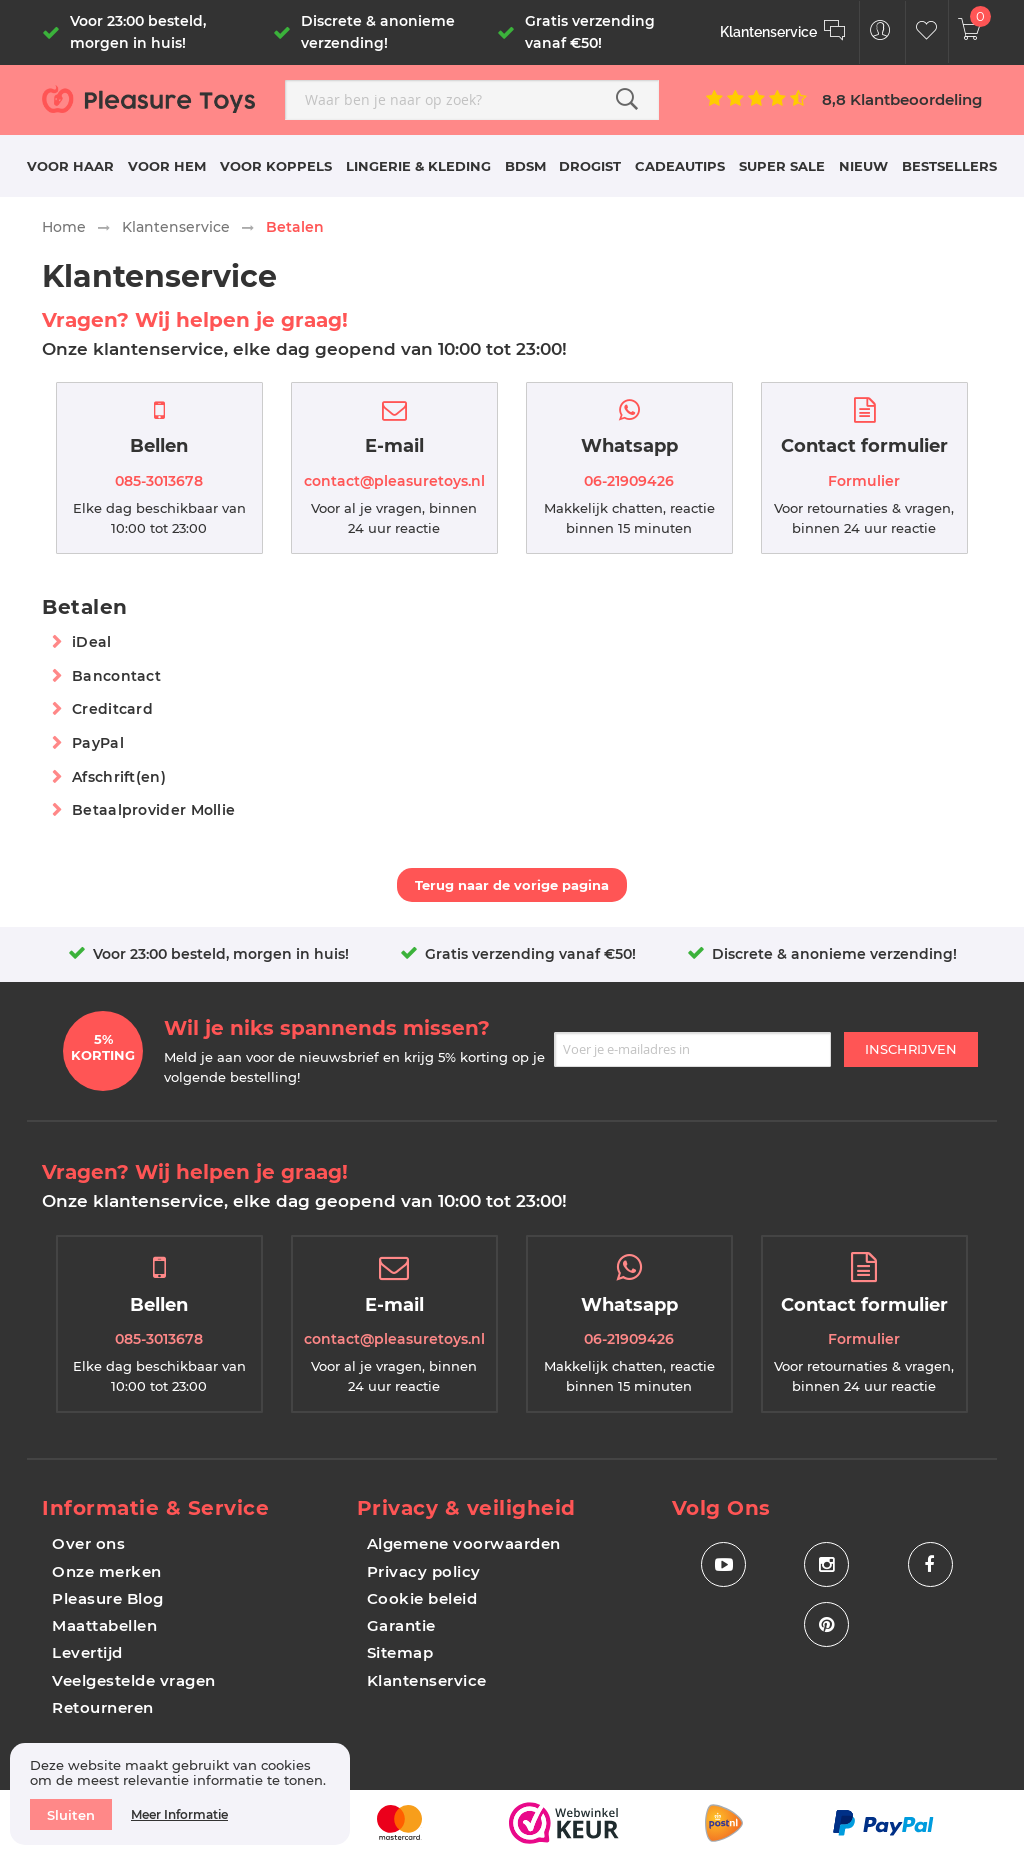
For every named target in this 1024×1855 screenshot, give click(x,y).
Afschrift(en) (119, 777)
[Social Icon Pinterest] (826, 1624)
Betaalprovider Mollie (153, 810)
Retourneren (103, 1707)
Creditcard (112, 709)
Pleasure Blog (108, 1598)
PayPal (98, 743)
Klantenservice (176, 227)
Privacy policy (424, 1571)
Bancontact (116, 676)
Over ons (88, 1543)
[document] (180, 1794)
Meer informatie (179, 1814)
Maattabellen (104, 1625)
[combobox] (472, 100)
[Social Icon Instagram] (826, 1564)
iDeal (92, 642)
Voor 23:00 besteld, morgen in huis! (221, 954)
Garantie (401, 1625)
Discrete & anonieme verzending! (834, 954)
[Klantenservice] (783, 32)
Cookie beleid (422, 1598)
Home (64, 227)
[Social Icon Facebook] (930, 1564)
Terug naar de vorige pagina (512, 885)
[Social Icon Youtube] (723, 1564)
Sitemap (400, 1652)
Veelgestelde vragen (134, 1680)
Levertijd (87, 1652)
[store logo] (156, 99)
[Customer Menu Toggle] (880, 32)
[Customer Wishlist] (926, 32)
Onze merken (107, 1571)
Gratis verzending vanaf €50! (530, 954)
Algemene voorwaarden (464, 1543)
